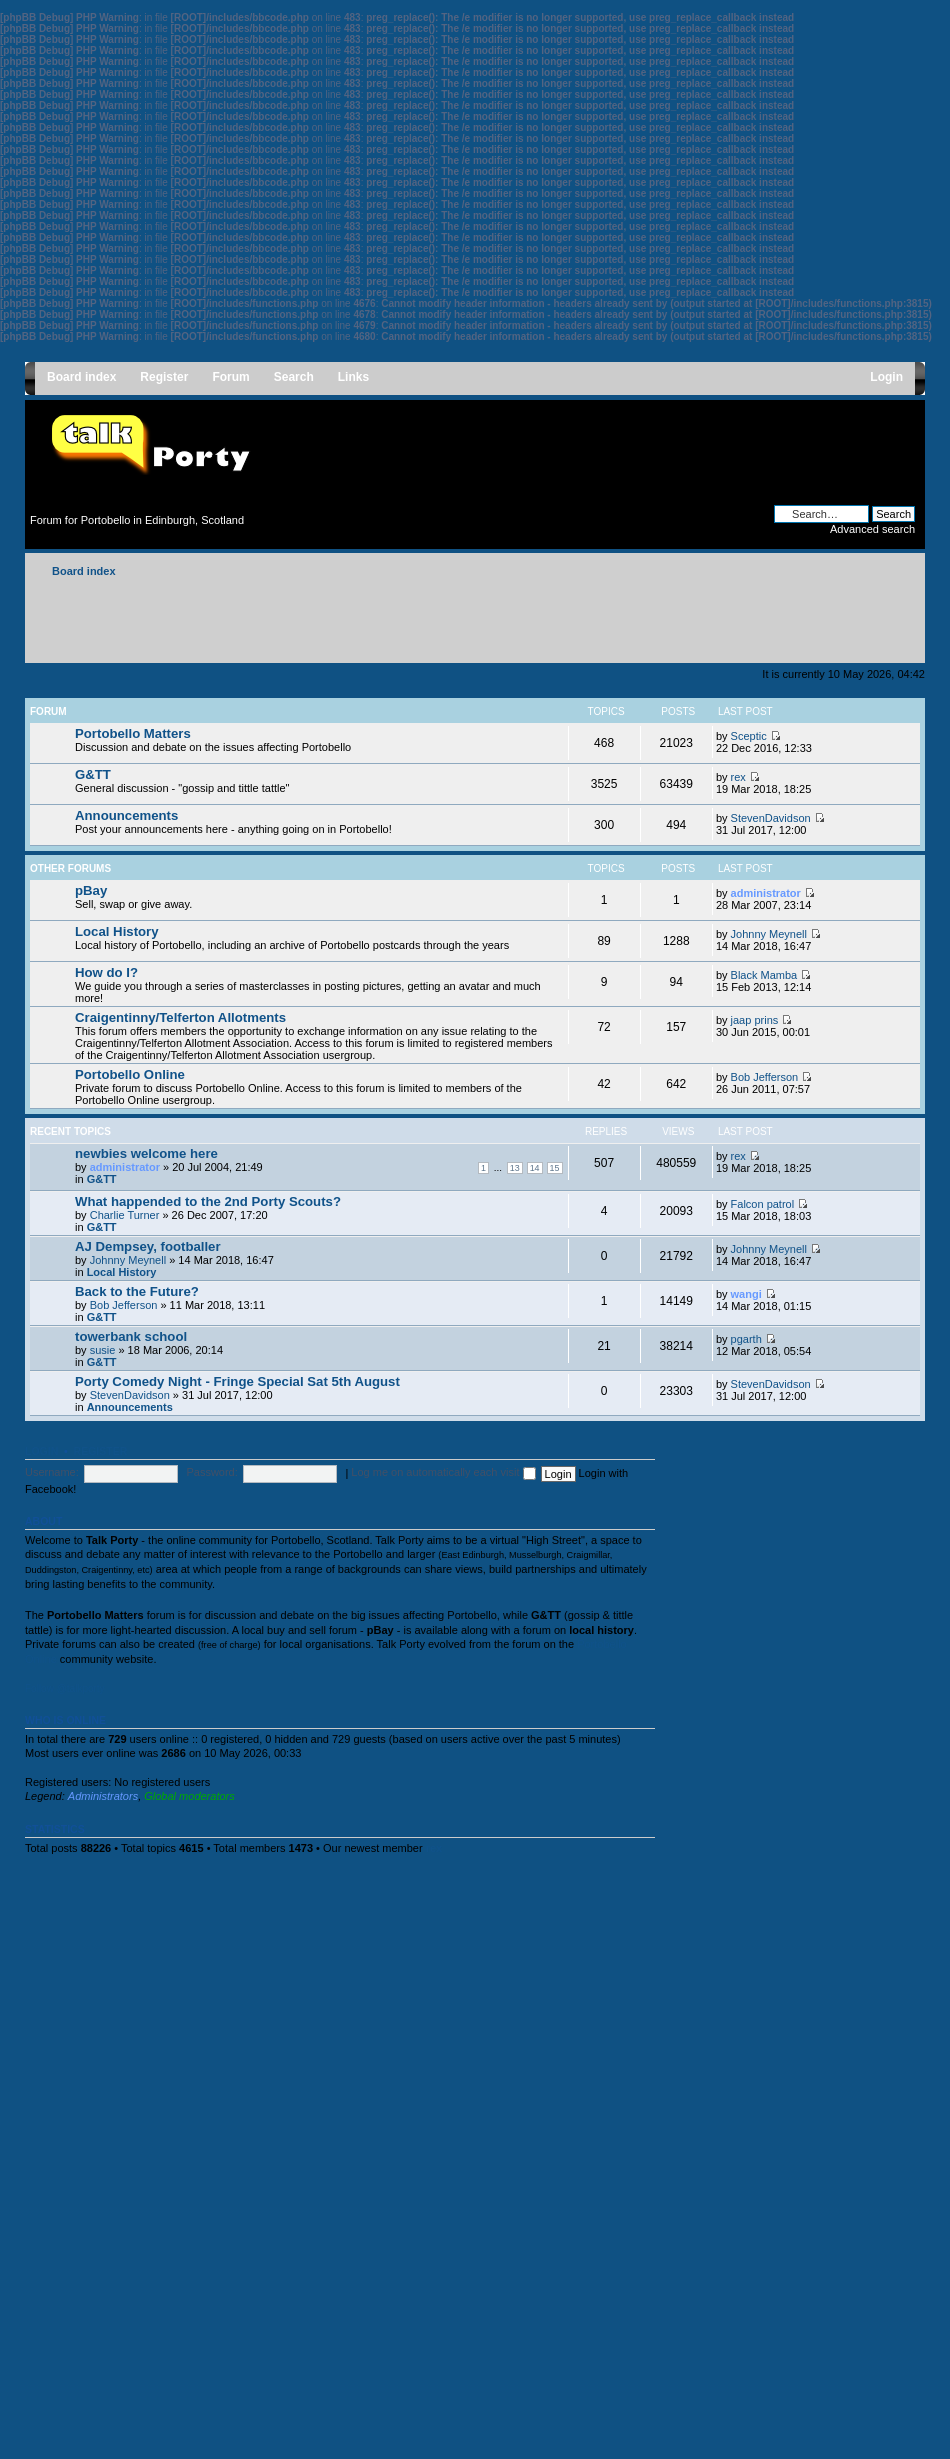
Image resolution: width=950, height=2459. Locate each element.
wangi (746, 1294)
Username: (52, 1472)
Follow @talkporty (65, 1688)
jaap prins (755, 1020)
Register (101, 1451)
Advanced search (872, 529)
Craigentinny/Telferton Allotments (180, 1017)
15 (555, 1168)
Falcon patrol (763, 1204)
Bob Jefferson (765, 1077)
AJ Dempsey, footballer (148, 1246)
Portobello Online (130, 1074)
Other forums (70, 868)
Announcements (126, 815)
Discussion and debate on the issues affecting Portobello (213, 739)
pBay (91, 890)
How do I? (106, 972)
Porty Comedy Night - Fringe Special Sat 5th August (237, 1381)
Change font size (900, 567)
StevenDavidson (771, 818)
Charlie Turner (125, 1215)
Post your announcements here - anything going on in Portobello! (233, 821)
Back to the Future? (137, 1291)
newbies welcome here (146, 1153)
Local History (117, 931)
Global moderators (189, 1796)
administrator (766, 893)
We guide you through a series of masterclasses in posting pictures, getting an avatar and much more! (308, 984)
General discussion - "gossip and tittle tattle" (182, 780)
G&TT (93, 774)
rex (738, 777)
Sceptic (749, 736)
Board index (84, 571)
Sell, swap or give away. (133, 896)
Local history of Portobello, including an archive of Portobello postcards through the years (292, 937)
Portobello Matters (133, 733)
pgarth (746, 1339)
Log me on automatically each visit (443, 1472)
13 (515, 1168)
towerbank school (131, 1336)
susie (103, 1350)
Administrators (103, 1796)
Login (41, 1451)
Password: (211, 1472)
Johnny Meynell (769, 934)
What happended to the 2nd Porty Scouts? (208, 1201)
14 (535, 1168)
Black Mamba (764, 975)
